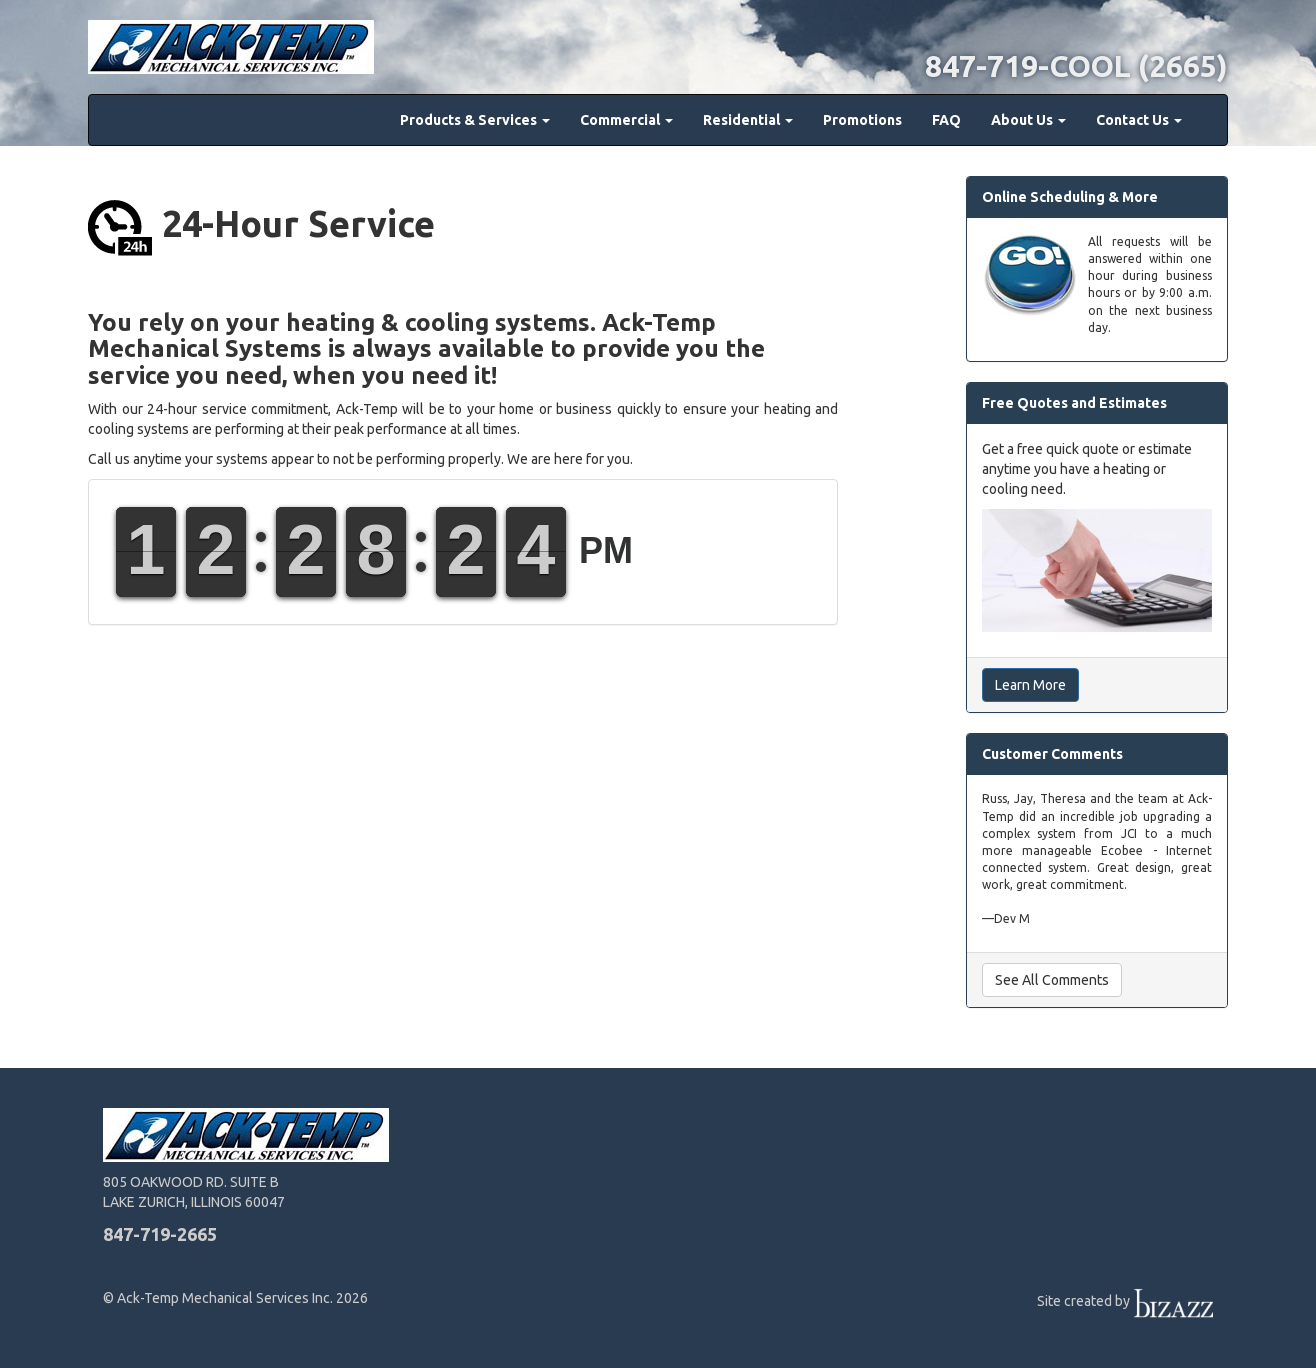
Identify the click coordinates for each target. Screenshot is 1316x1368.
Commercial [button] (626, 120)
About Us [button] (1028, 120)
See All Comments (1052, 980)
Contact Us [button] (1139, 120)
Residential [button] (748, 120)
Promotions (862, 120)
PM (606, 550)
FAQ (946, 120)
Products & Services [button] (475, 120)
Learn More (1030, 685)
